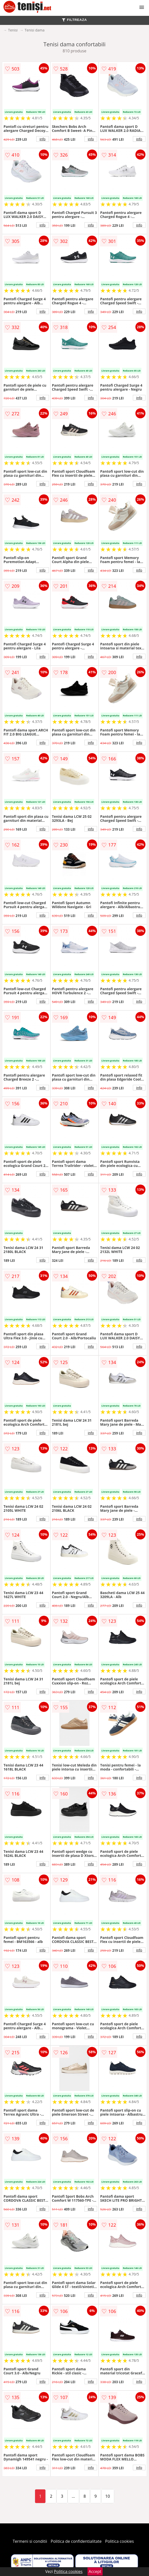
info (43, 139)
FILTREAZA (74, 20)
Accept (95, 2571)
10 (107, 2496)
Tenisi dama (35, 30)
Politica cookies (119, 2541)
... (73, 2496)
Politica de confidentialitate (76, 2541)
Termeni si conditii (30, 2541)
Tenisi (13, 30)
